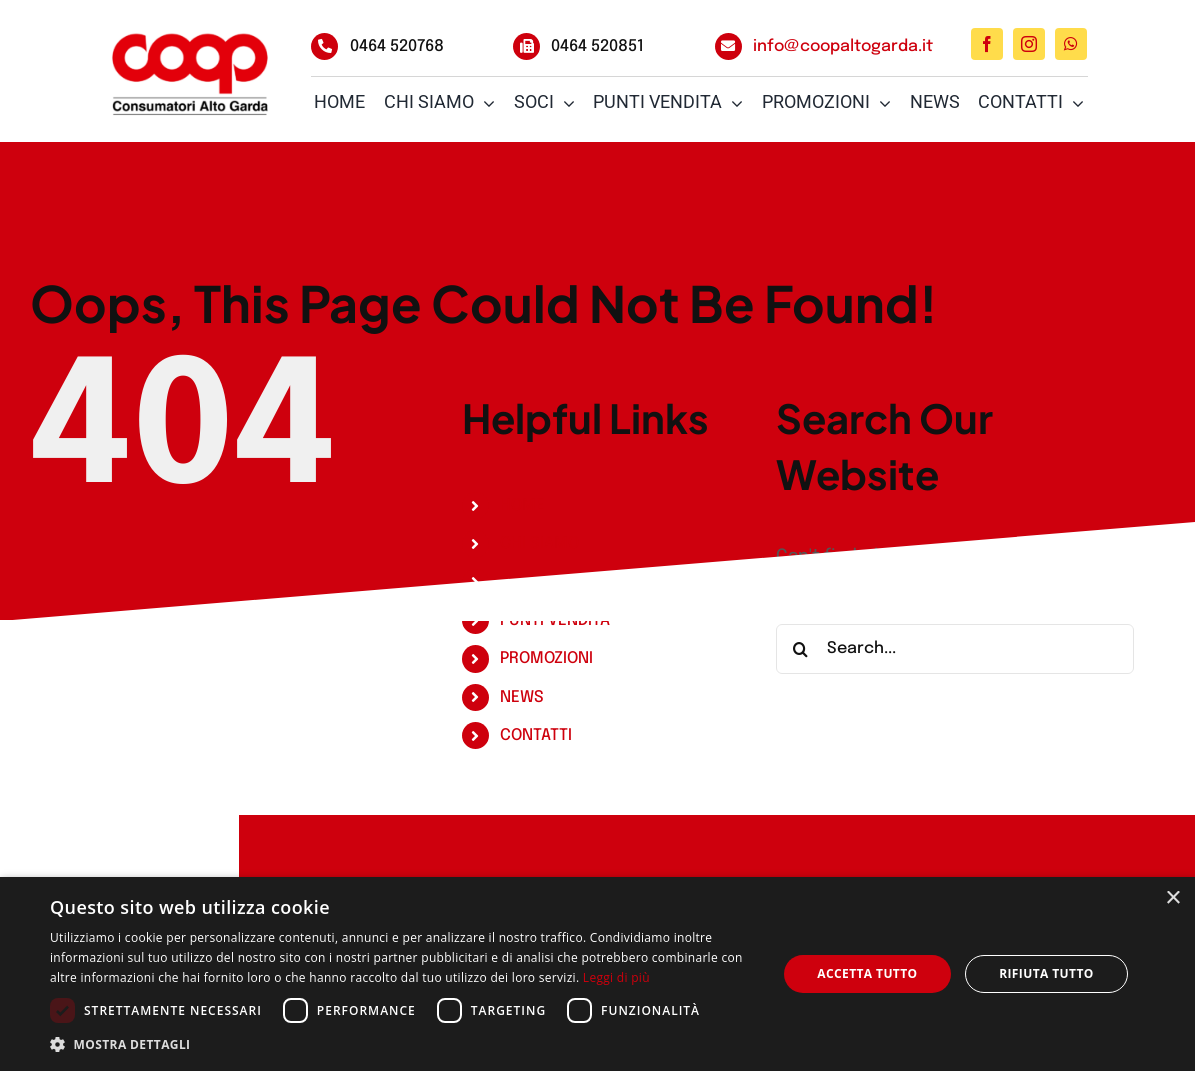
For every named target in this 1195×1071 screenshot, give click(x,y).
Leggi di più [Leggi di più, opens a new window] (616, 977)
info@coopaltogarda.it (843, 46)
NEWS (522, 697)
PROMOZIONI (546, 658)
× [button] (1172, 898)
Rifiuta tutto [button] (1046, 973)
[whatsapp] (1071, 44)
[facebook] (987, 44)
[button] (402, 1045)
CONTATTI (536, 735)
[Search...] (955, 649)
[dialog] (597, 974)
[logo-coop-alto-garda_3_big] (190, 72)
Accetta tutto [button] (867, 973)
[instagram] (1029, 44)
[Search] (801, 649)
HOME (522, 505)
